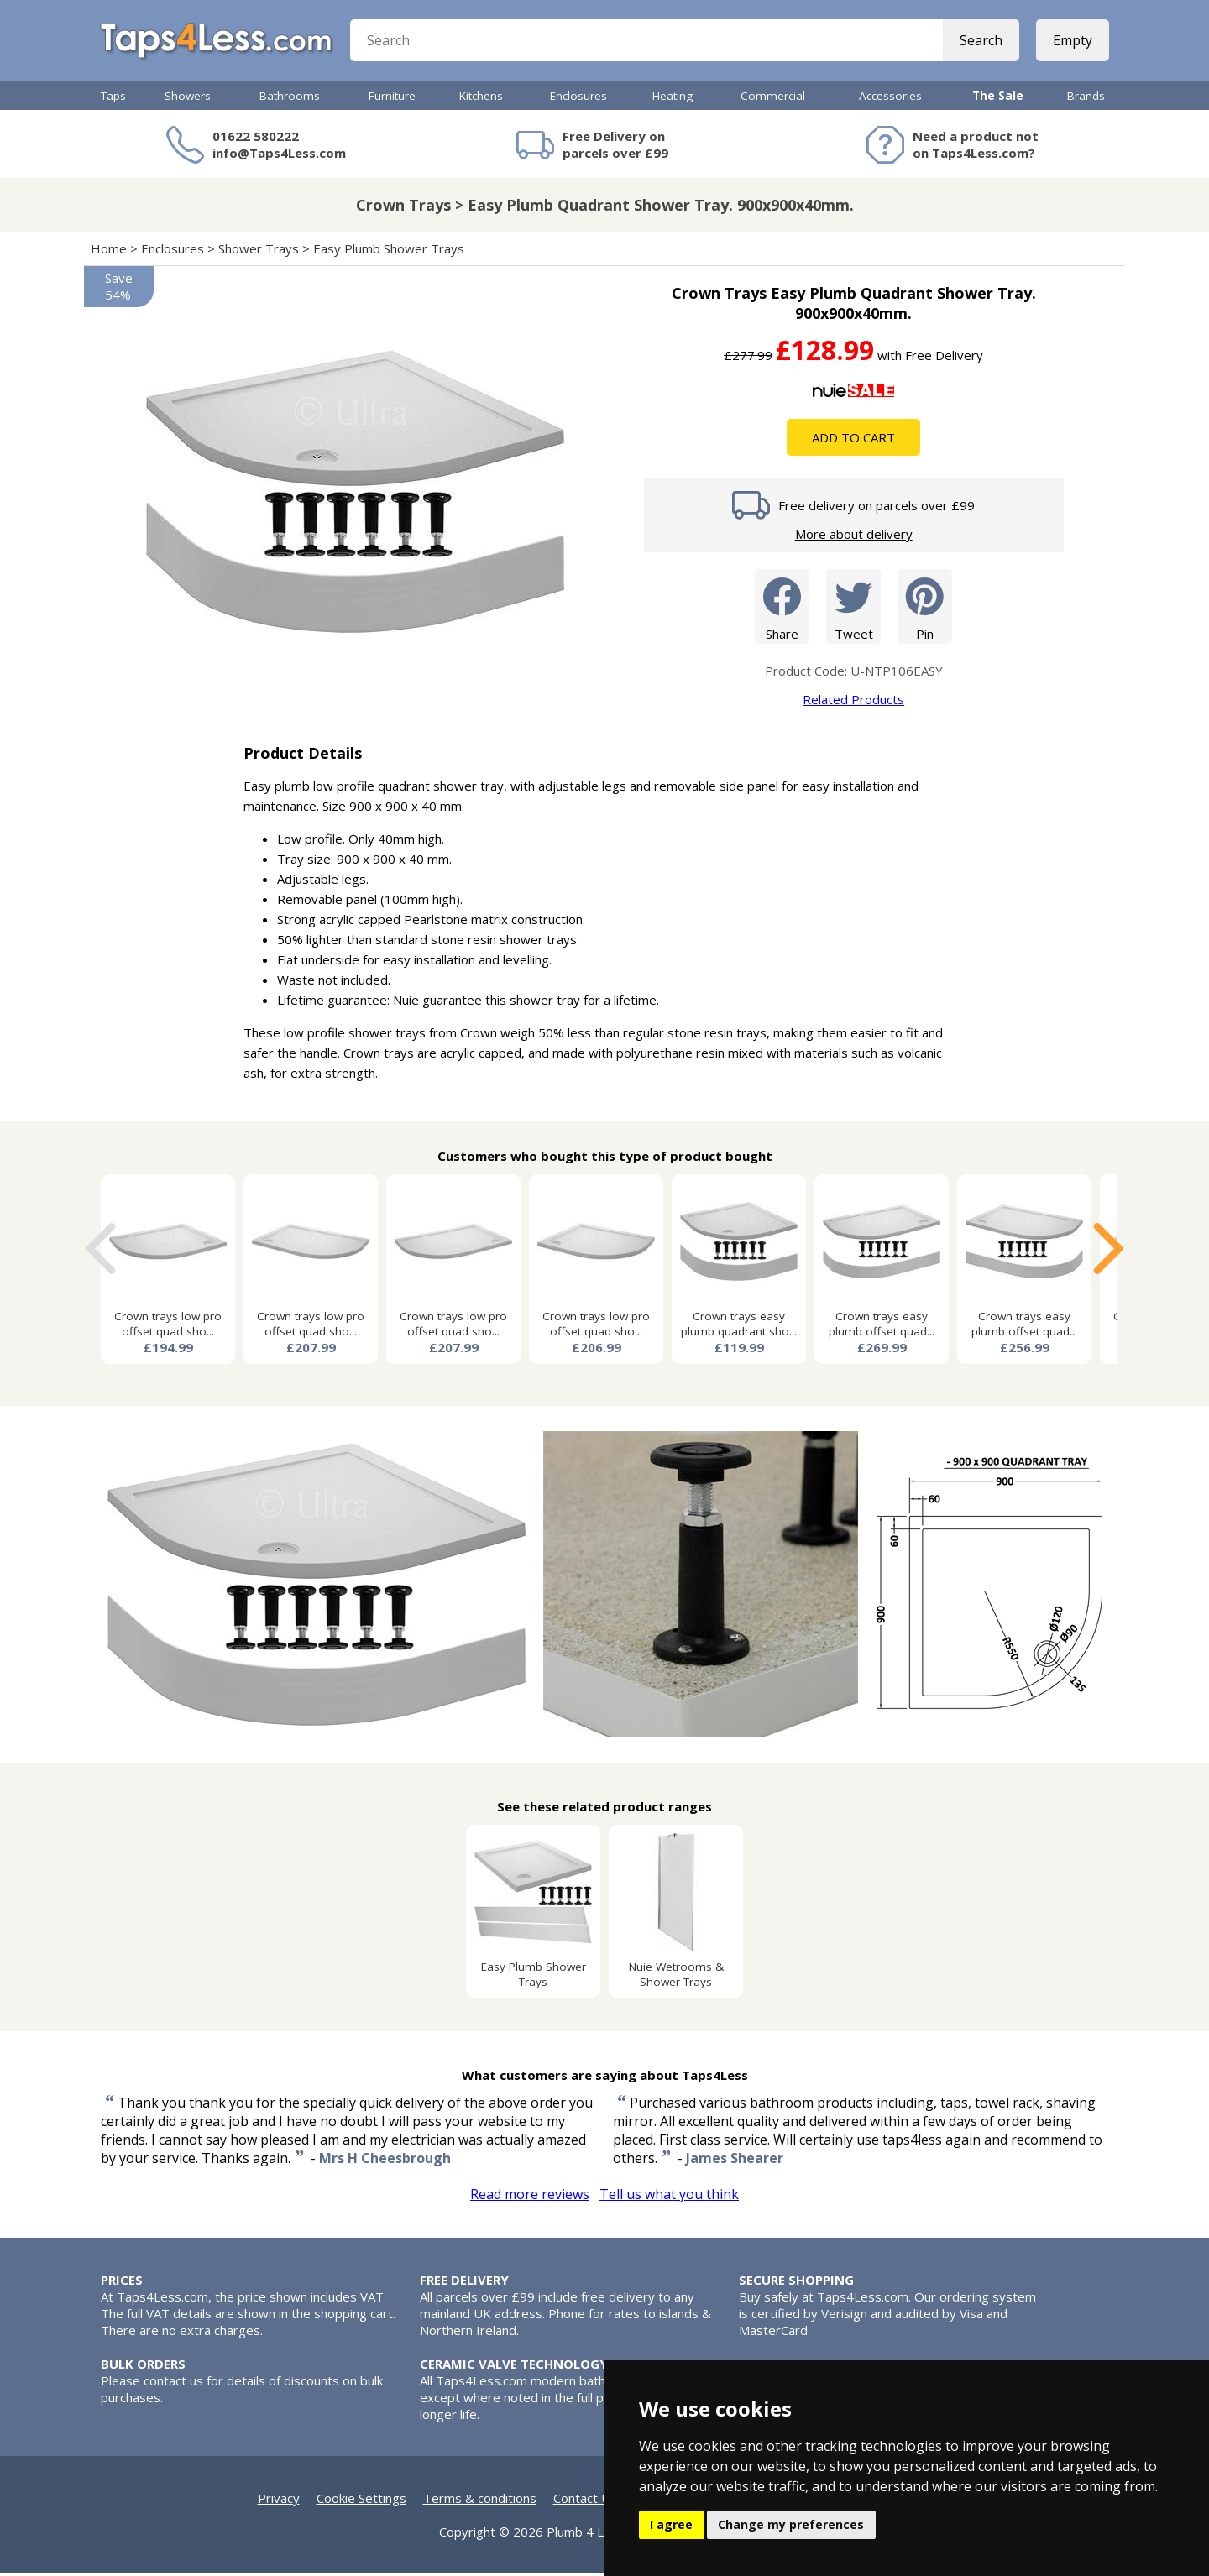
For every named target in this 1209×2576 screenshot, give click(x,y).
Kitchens (481, 98)
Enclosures (578, 98)
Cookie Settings (361, 2500)
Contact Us (585, 2500)
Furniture (392, 98)
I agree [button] (671, 2524)
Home (109, 251)
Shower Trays (258, 251)
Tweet (853, 608)
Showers (188, 98)
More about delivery (854, 536)
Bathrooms (289, 98)
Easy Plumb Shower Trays (388, 251)
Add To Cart (853, 439)
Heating (672, 98)
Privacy (279, 2500)
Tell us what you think (669, 2196)
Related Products (853, 701)
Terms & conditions (479, 2500)
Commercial (773, 98)
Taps (113, 98)
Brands (1086, 98)
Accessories (890, 98)
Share (782, 608)
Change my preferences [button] (791, 2524)
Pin (925, 608)
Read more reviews (529, 2196)
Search (980, 42)
